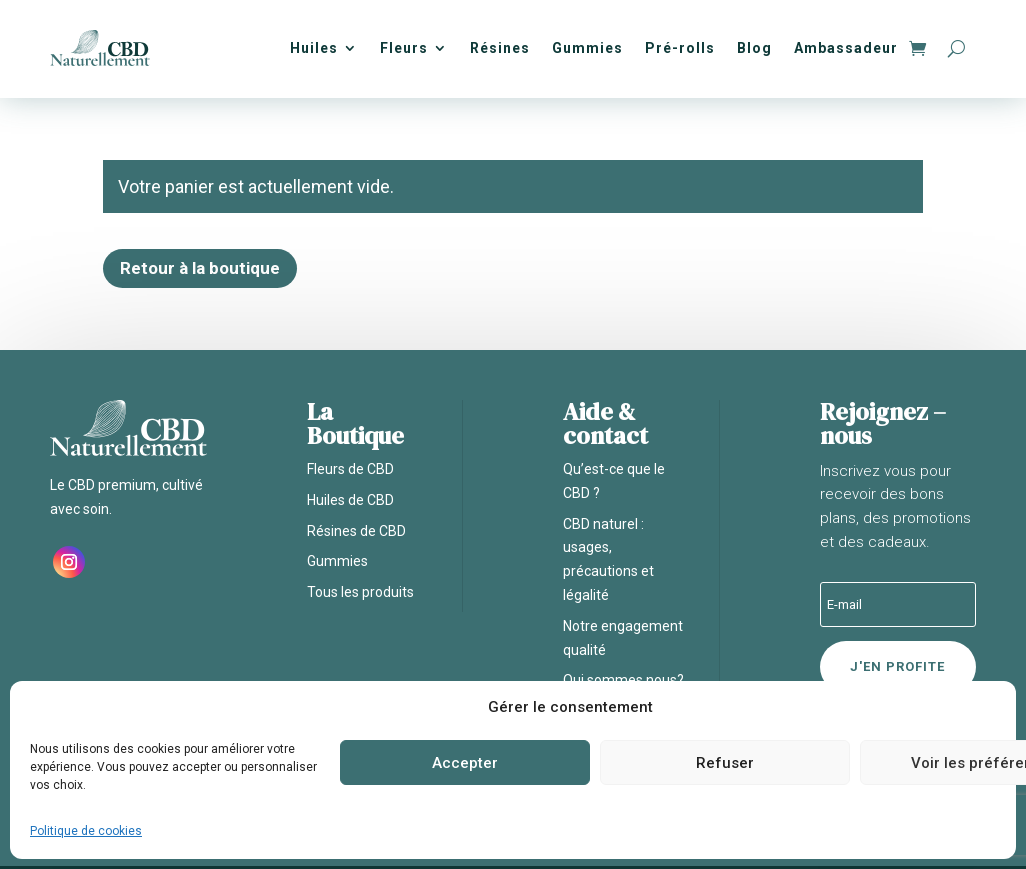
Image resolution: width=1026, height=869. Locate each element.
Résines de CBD (356, 531)
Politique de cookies (86, 831)
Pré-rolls (680, 48)
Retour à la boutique (200, 268)
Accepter (465, 763)
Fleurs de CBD (350, 469)
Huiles (314, 48)
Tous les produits (360, 592)
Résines (500, 48)
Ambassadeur (846, 48)
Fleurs (404, 48)
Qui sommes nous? (623, 680)
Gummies (587, 48)
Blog (754, 48)
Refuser (725, 763)
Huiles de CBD (350, 500)
